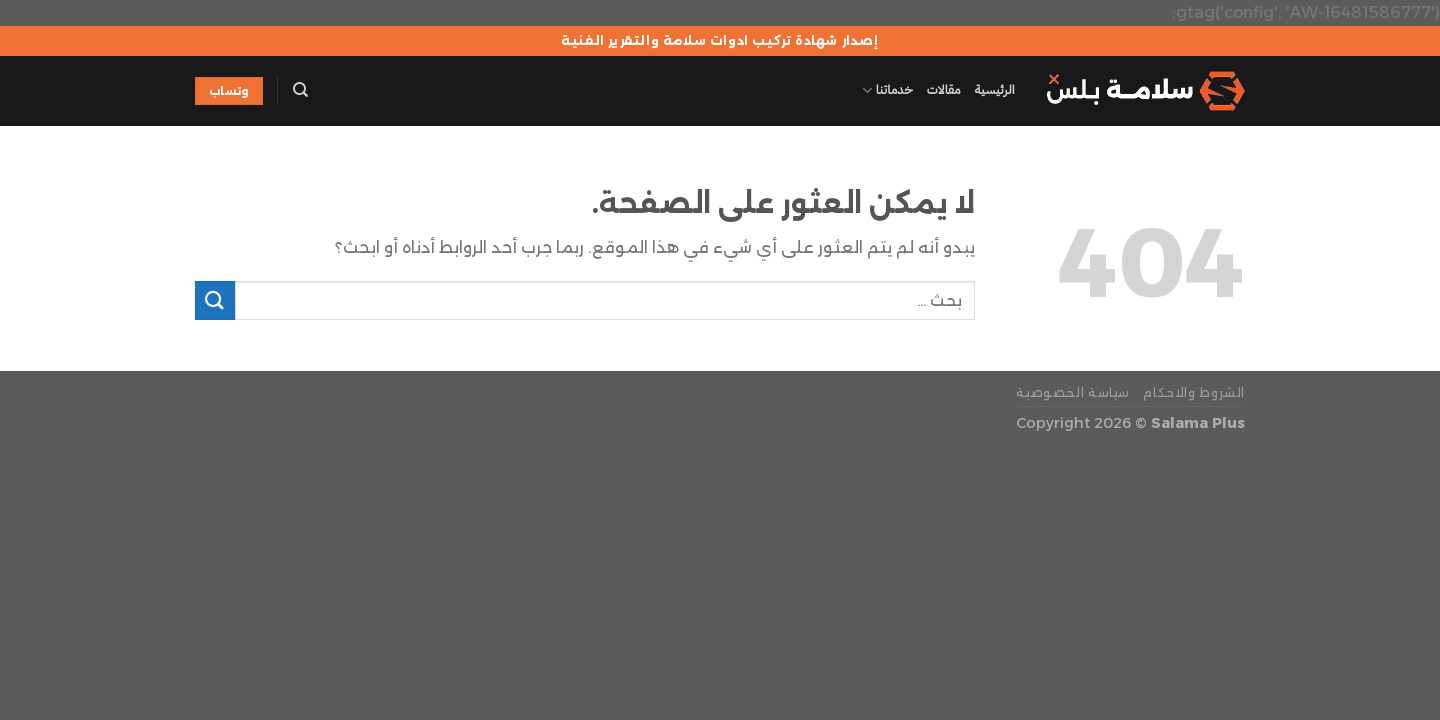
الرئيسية (995, 89)
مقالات (944, 89)
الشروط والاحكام (1194, 392)
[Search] (300, 90)
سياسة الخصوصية (1073, 392)
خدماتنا (887, 90)
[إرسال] (215, 300)
